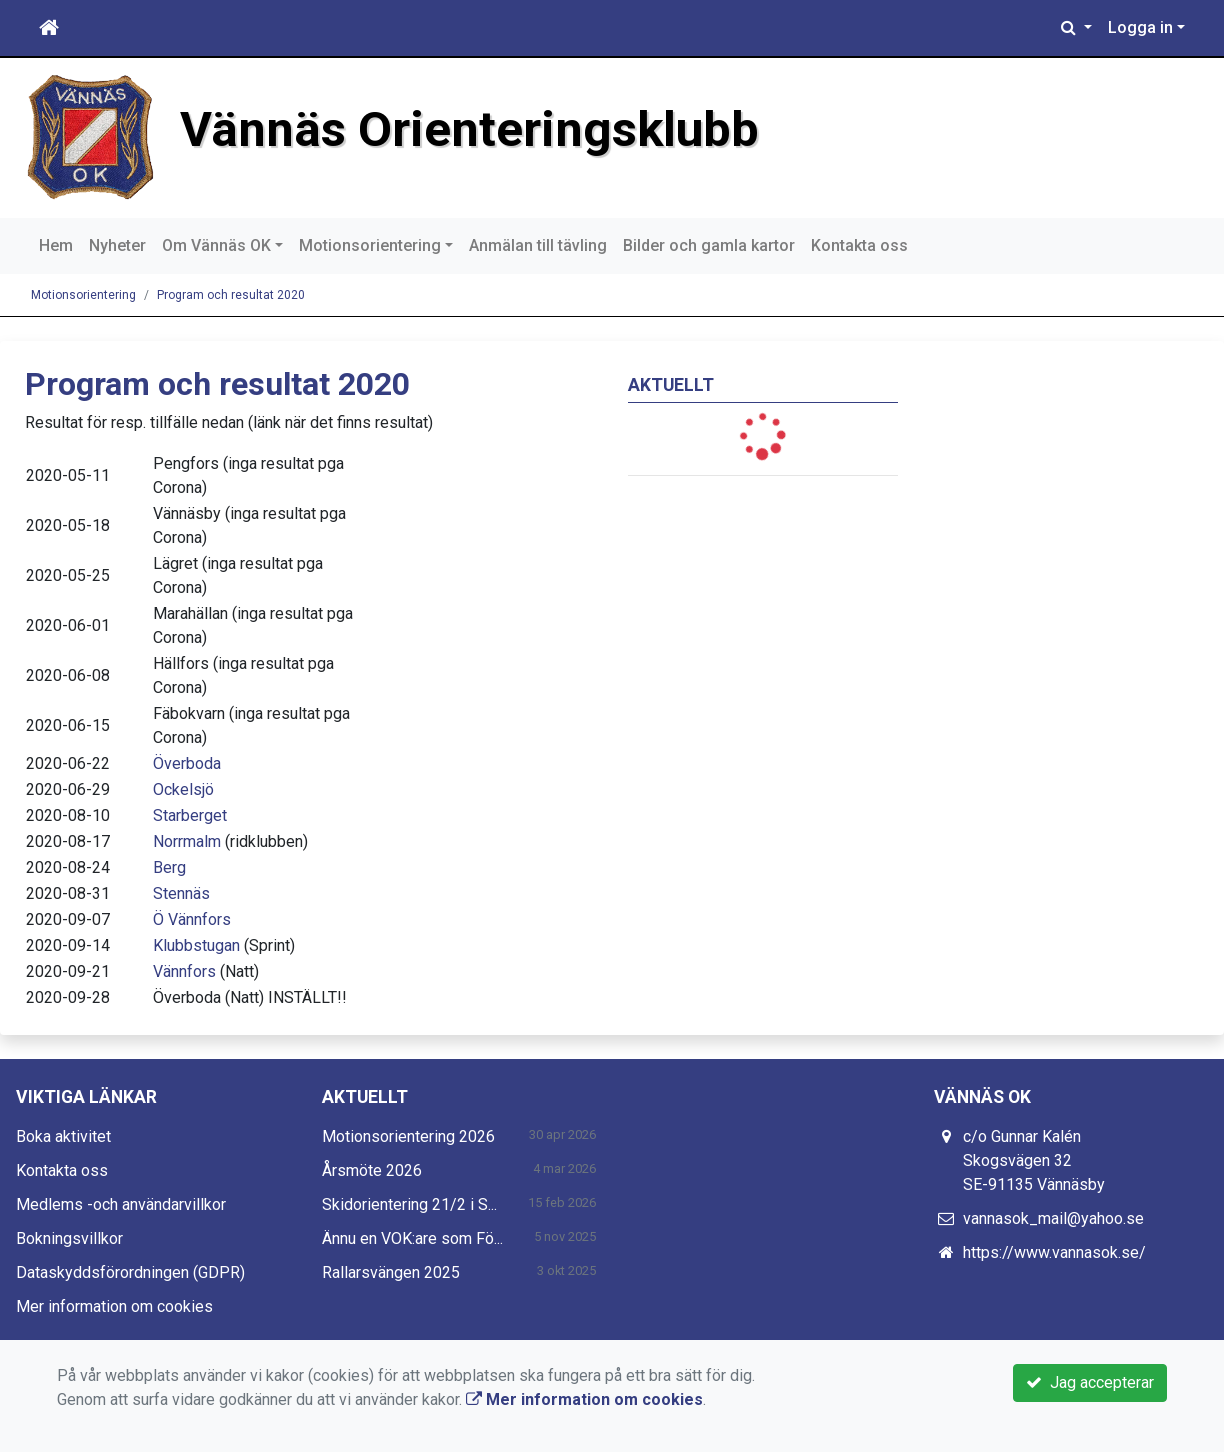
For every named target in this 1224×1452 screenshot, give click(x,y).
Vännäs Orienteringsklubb (469, 129)
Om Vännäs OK (216, 245)
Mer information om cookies (114, 1306)
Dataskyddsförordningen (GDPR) (130, 1272)
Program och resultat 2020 (231, 295)
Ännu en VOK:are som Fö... (412, 1238)
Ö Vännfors (192, 919)
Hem (56, 245)
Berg (169, 867)
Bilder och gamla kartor (709, 245)
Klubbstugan (196, 945)
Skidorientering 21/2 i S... (409, 1204)
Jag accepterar (1090, 1382)
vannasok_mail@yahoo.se (1053, 1218)
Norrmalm (187, 841)
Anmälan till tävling (538, 245)
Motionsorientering (370, 245)
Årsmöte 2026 (372, 1170)
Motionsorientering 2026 (408, 1136)
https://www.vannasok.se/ (1054, 1252)
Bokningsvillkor (69, 1238)
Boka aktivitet (63, 1136)
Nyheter (117, 245)
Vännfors (184, 971)
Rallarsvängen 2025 (391, 1272)
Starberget (190, 815)
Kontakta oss (859, 245)
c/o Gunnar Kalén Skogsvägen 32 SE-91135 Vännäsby (1034, 1160)
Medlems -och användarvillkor (121, 1204)
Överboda (187, 763)
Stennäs (181, 893)
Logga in (1140, 27)
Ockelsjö (183, 789)
